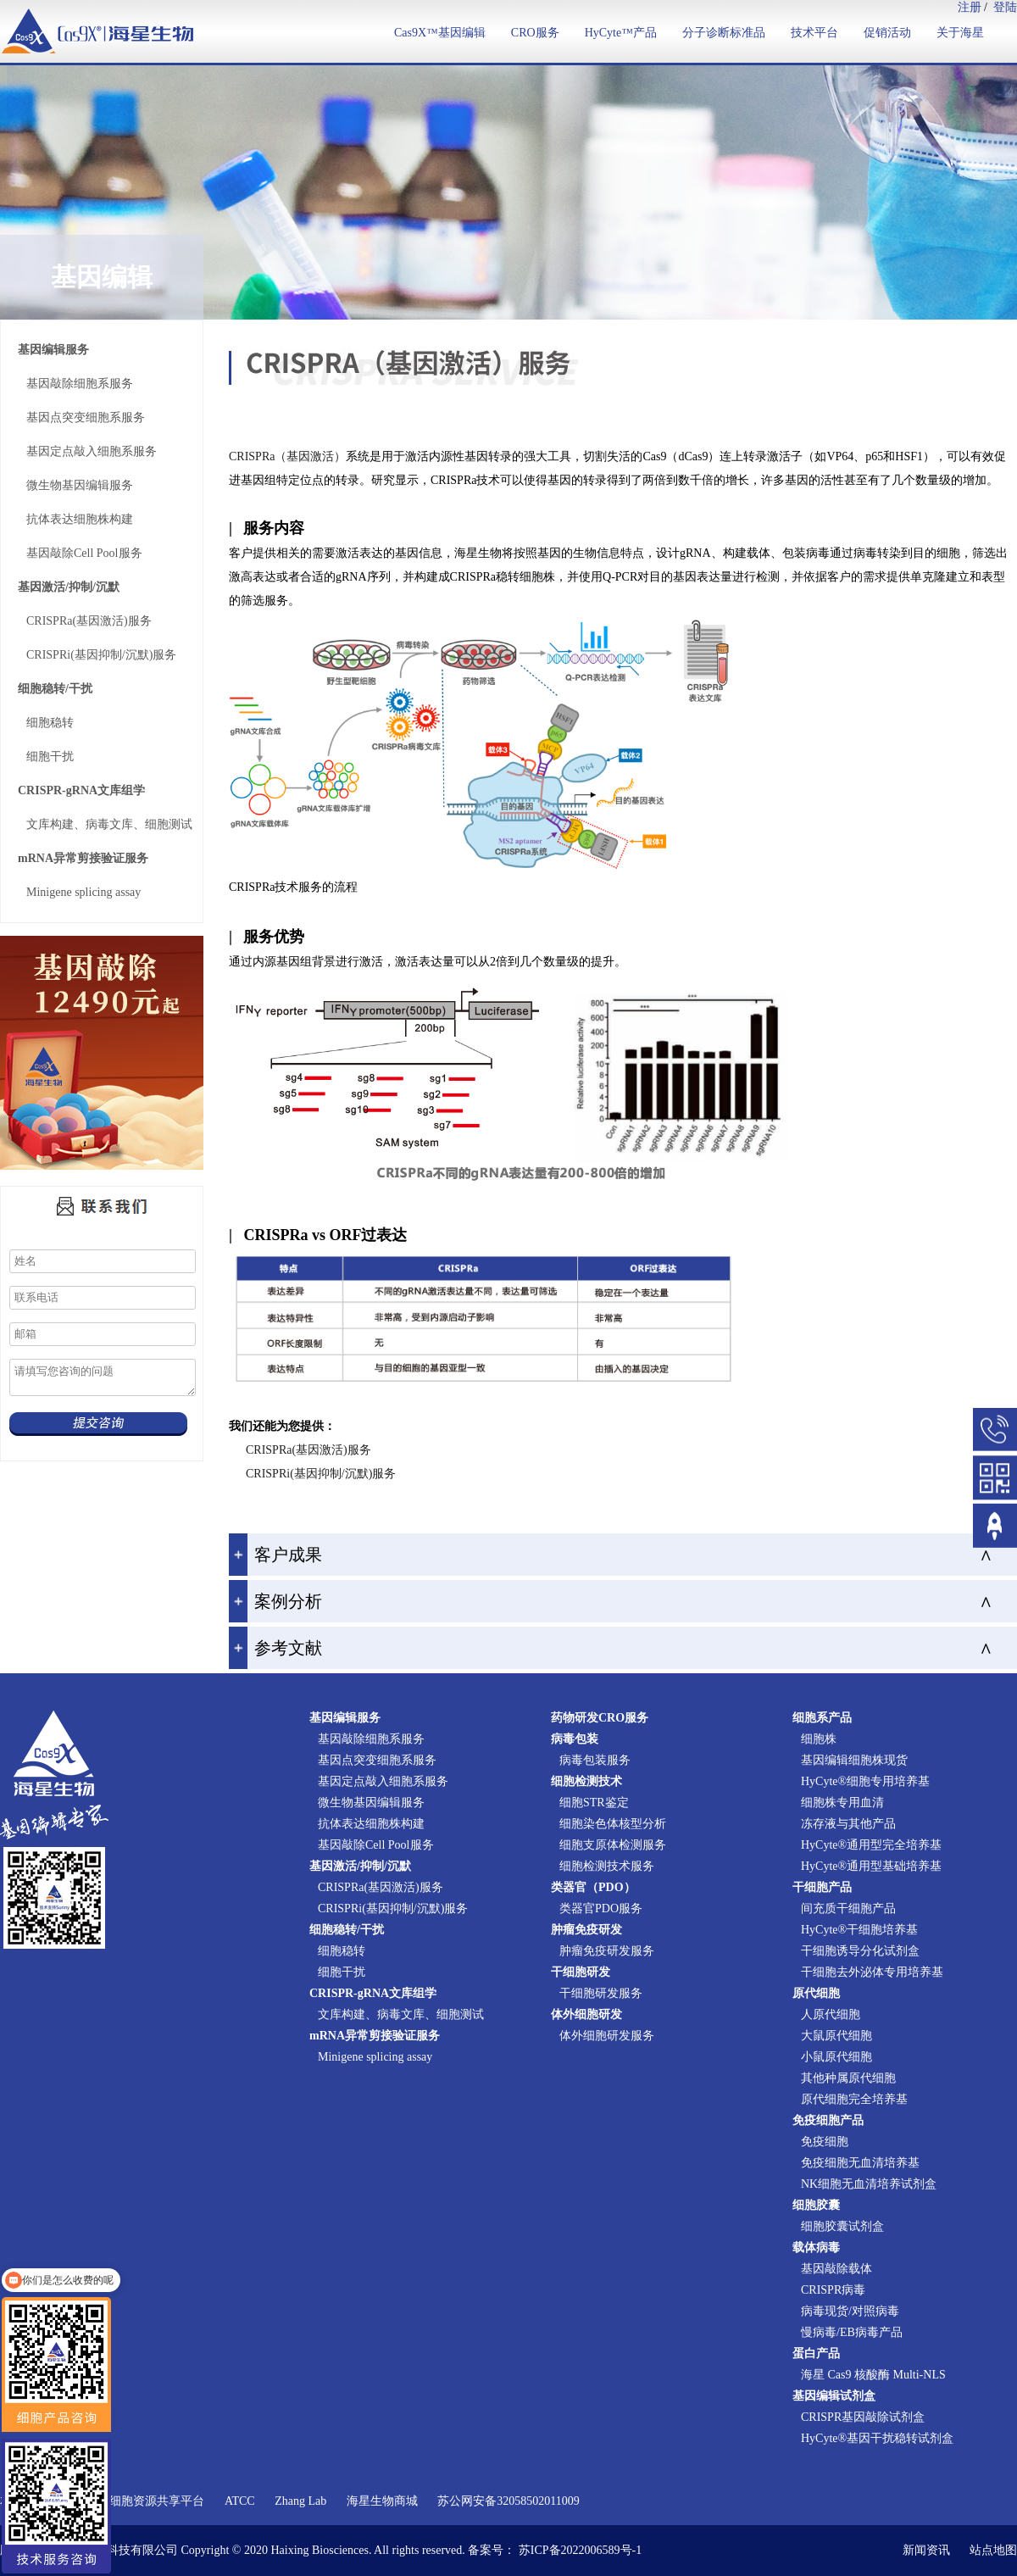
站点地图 (993, 2550)
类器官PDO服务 (600, 1908)
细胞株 (818, 1739)
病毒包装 (574, 1739)
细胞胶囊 (816, 2205)
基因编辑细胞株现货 (854, 1760)
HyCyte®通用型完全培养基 (871, 1845)
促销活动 (887, 32)
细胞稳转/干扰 (55, 688)
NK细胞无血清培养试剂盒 (868, 2184)
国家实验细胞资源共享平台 (133, 2501)
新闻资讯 (926, 2550)
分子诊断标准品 (723, 32)
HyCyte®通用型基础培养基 (871, 1866)
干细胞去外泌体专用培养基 (872, 1972)
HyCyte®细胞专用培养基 (865, 1781)
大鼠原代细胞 (836, 2035)
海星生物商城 (382, 2501)
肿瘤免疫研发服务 (606, 1951)
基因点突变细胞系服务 (85, 417)
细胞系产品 (822, 1717)
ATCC (240, 2501)
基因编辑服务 (53, 349)
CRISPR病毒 (833, 2290)
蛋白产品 (816, 2353)
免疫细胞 (824, 2141)
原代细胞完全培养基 (854, 2099)
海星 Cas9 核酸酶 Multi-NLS (873, 2374)
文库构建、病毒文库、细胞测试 (109, 824)
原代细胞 (816, 1993)
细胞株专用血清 (842, 1802)
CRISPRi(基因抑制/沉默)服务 (101, 654)
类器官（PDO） (593, 1887)
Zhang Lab (300, 2501)
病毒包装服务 (595, 1760)
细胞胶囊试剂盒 (842, 2226)
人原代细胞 (830, 2014)
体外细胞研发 (586, 2014)
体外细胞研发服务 (606, 2035)
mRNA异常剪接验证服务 (83, 858)
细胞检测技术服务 (606, 1866)
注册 (969, 7)
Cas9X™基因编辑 (440, 32)
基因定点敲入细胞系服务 (91, 451)
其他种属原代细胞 (848, 2078)
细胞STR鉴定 (594, 1802)
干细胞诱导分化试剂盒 (860, 1951)
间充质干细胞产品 (848, 1908)
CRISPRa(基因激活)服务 (89, 621)
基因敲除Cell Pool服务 (84, 553)
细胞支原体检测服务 (612, 1845)
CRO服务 (535, 32)
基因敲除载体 (836, 2268)
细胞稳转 (50, 722)
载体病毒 (816, 2247)
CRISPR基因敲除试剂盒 (863, 2417)
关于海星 (960, 32)
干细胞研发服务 (600, 1993)
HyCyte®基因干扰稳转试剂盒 (877, 2438)
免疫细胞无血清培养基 (860, 2162)
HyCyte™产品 (621, 32)
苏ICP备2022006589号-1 (580, 2550)
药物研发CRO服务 (599, 1717)
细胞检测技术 (586, 1781)
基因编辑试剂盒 (833, 2396)
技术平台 (814, 32)
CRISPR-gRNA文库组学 (81, 790)
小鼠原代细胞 (836, 2056)
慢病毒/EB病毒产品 (852, 2332)
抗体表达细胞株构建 (79, 519)
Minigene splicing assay (83, 892)
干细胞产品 (822, 1887)
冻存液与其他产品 (848, 1823)
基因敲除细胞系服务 (79, 383)
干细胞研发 (580, 1972)
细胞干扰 (50, 756)
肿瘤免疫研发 (586, 1929)
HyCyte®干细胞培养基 (859, 1929)
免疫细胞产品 (828, 2120)
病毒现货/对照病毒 (850, 2311)
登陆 (1005, 7)
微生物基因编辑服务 (79, 485)
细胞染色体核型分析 (612, 1823)
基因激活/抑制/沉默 (68, 587)
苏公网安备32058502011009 (508, 2501)
